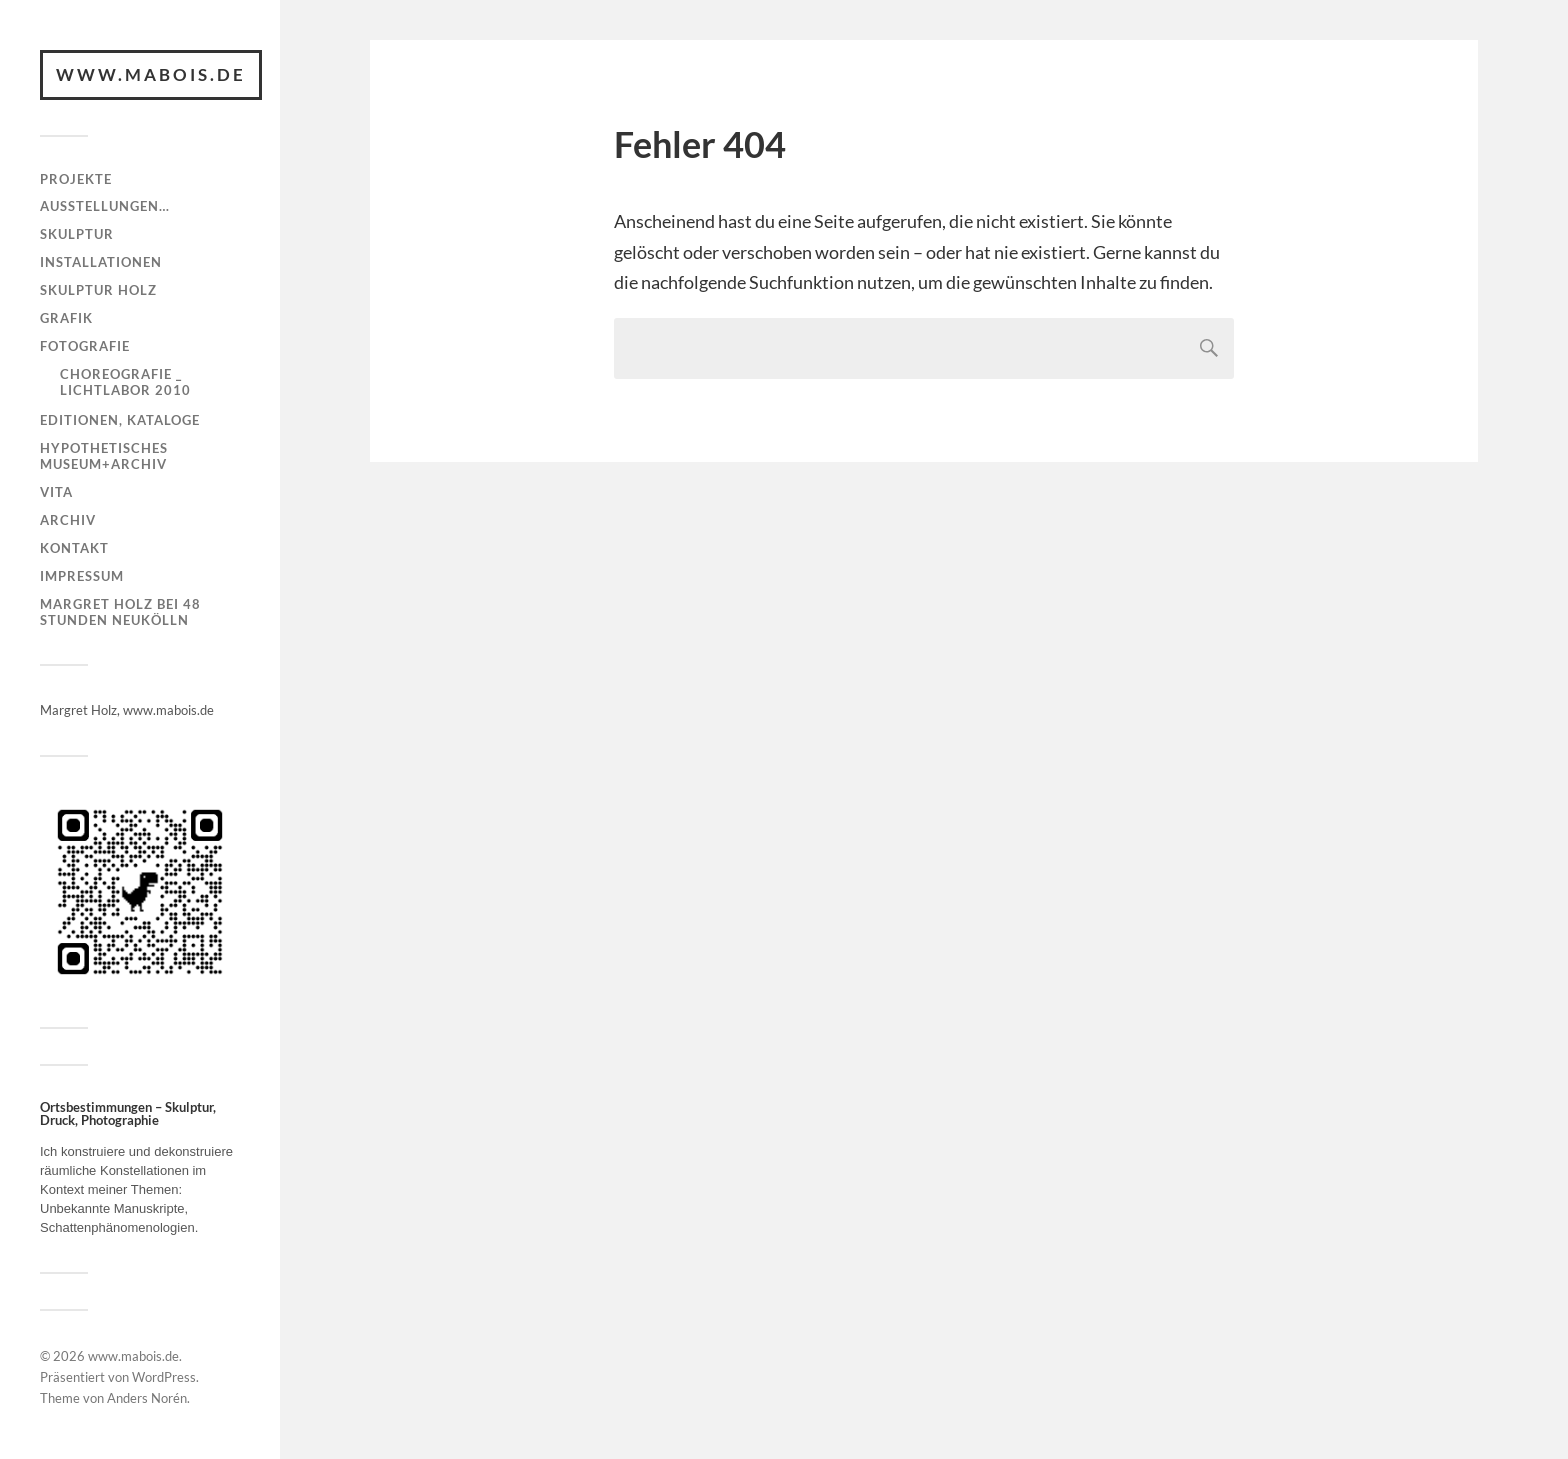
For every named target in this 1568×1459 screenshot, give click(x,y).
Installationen (101, 262)
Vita (56, 492)
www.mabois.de (151, 74)
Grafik (66, 318)
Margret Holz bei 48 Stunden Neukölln (120, 612)
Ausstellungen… (105, 206)
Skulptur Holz (98, 290)
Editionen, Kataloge (120, 420)
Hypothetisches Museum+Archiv (104, 456)
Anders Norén (147, 1398)
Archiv (68, 520)
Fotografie (85, 346)
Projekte (76, 179)
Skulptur (77, 234)
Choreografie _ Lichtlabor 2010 (125, 382)
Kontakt (74, 548)
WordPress (164, 1377)
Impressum (82, 576)
